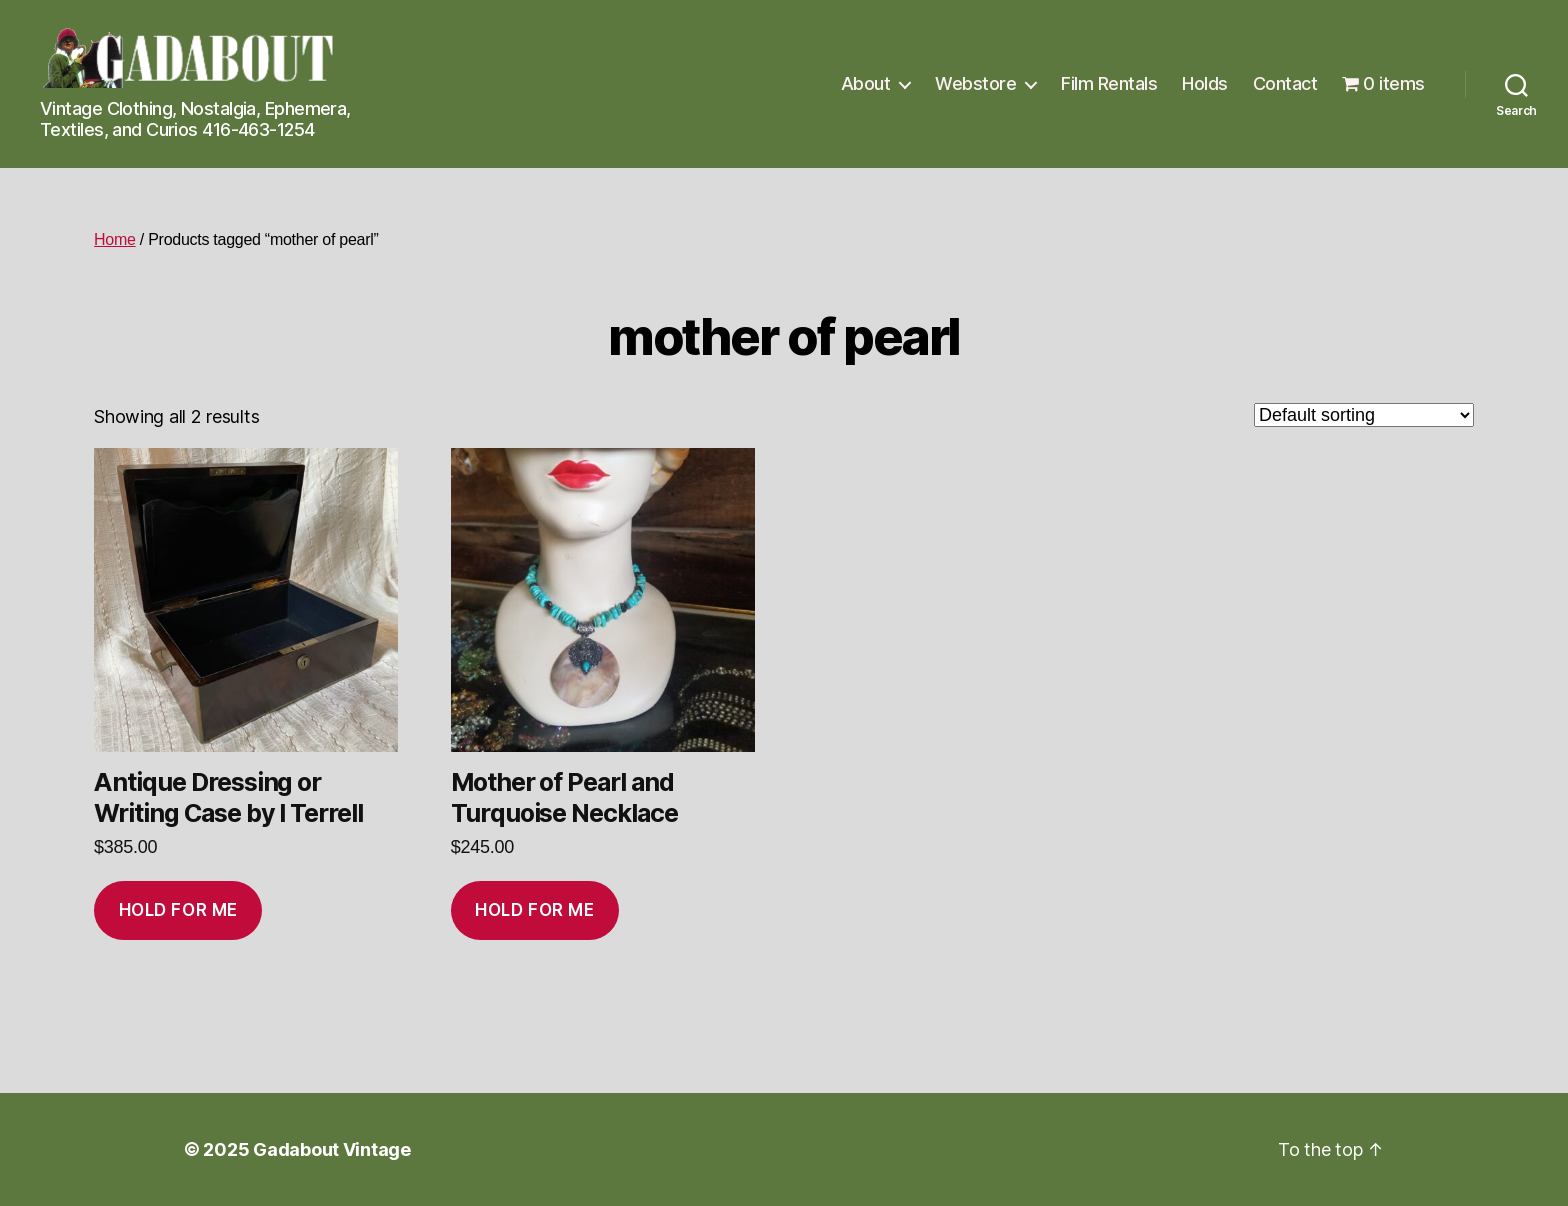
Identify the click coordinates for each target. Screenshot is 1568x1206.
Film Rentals (1109, 83)
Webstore (975, 83)
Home (115, 239)
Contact (1285, 83)
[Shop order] (1364, 415)
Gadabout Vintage (332, 1149)
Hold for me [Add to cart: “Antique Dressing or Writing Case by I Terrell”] (178, 910)
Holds (1205, 83)
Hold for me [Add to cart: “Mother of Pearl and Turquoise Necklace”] (534, 910)
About (866, 83)
